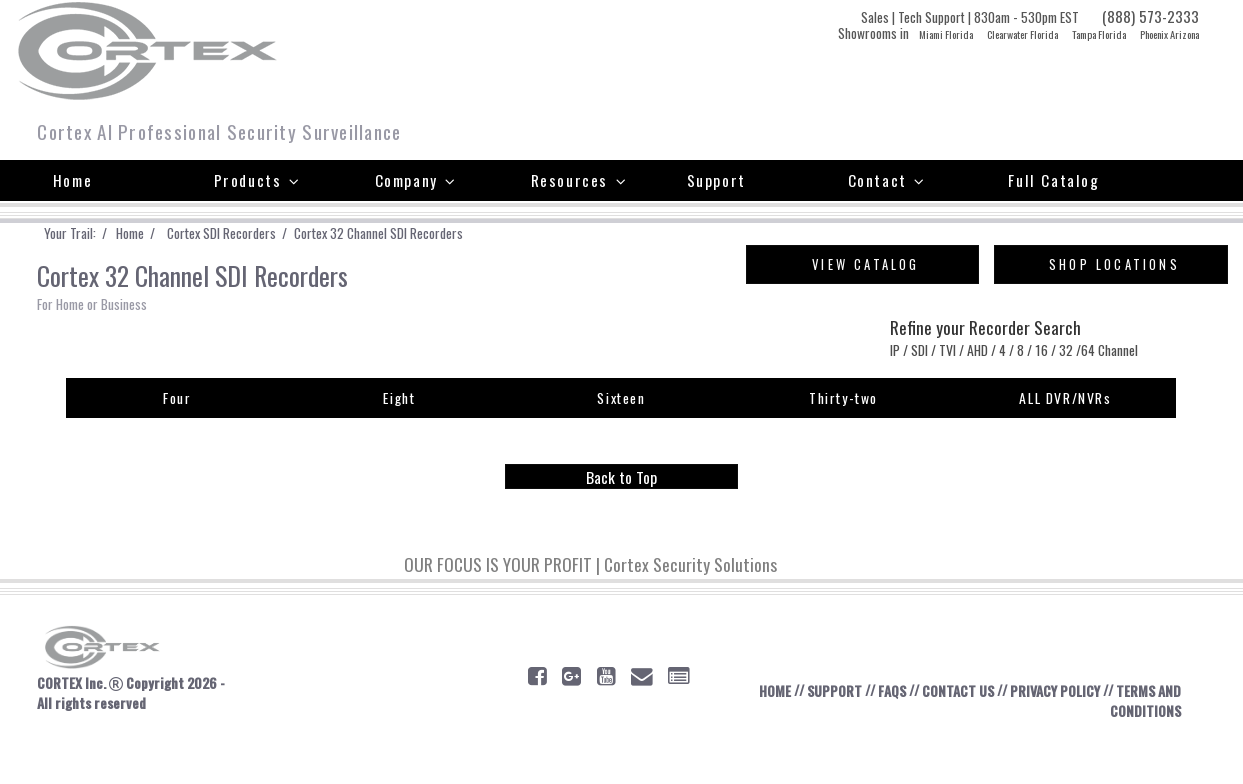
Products (257, 180)
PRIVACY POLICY (1066, 732)
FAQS (878, 732)
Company (416, 180)
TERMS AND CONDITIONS (1127, 743)
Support (716, 180)
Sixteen (621, 433)
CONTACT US (954, 732)
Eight (399, 433)
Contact (887, 180)
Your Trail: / (88, 234)
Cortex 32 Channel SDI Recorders (445, 234)
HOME (744, 732)
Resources (579, 180)
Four (177, 433)
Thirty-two (843, 433)
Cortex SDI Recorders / (265, 234)
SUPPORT (812, 732)
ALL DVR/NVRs (1065, 433)
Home (72, 180)
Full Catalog (1053, 180)
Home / (161, 234)
